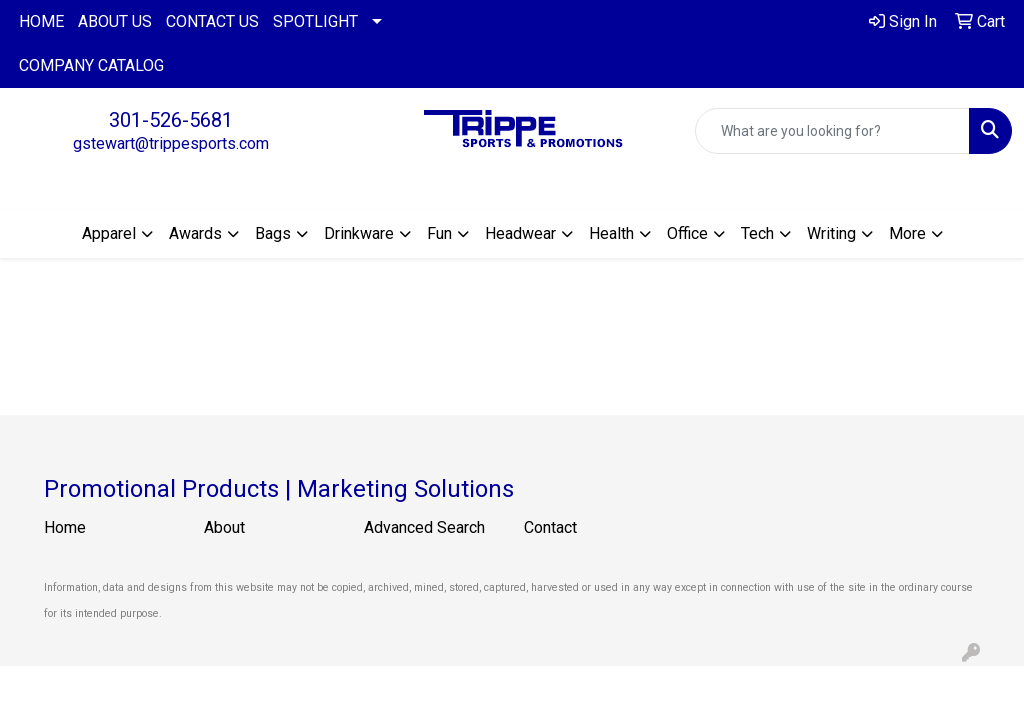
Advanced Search (424, 527)
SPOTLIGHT (315, 21)
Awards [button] (195, 233)
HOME (41, 21)
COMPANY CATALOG (91, 65)
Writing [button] (831, 233)
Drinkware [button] (359, 233)
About (224, 527)
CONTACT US (212, 21)
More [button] (907, 233)
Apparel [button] (109, 233)
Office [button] (687, 233)
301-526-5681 (171, 120)
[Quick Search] (832, 131)
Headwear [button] (520, 233)
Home (65, 527)
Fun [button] (439, 233)
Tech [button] (757, 233)
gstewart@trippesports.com (171, 143)
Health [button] (611, 233)
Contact (550, 527)
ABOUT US (115, 21)
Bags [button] (273, 233)
